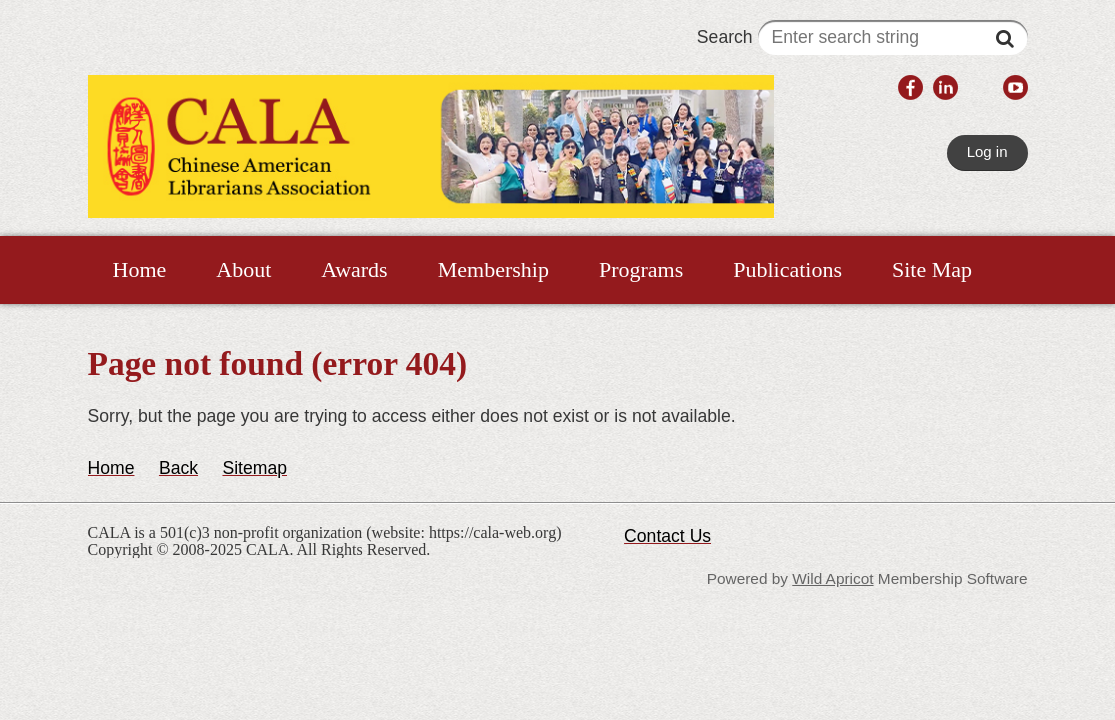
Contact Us (667, 536)
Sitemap (254, 468)
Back (178, 468)
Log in (987, 151)
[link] (910, 90)
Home (111, 468)
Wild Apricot (832, 578)
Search (862, 37)
